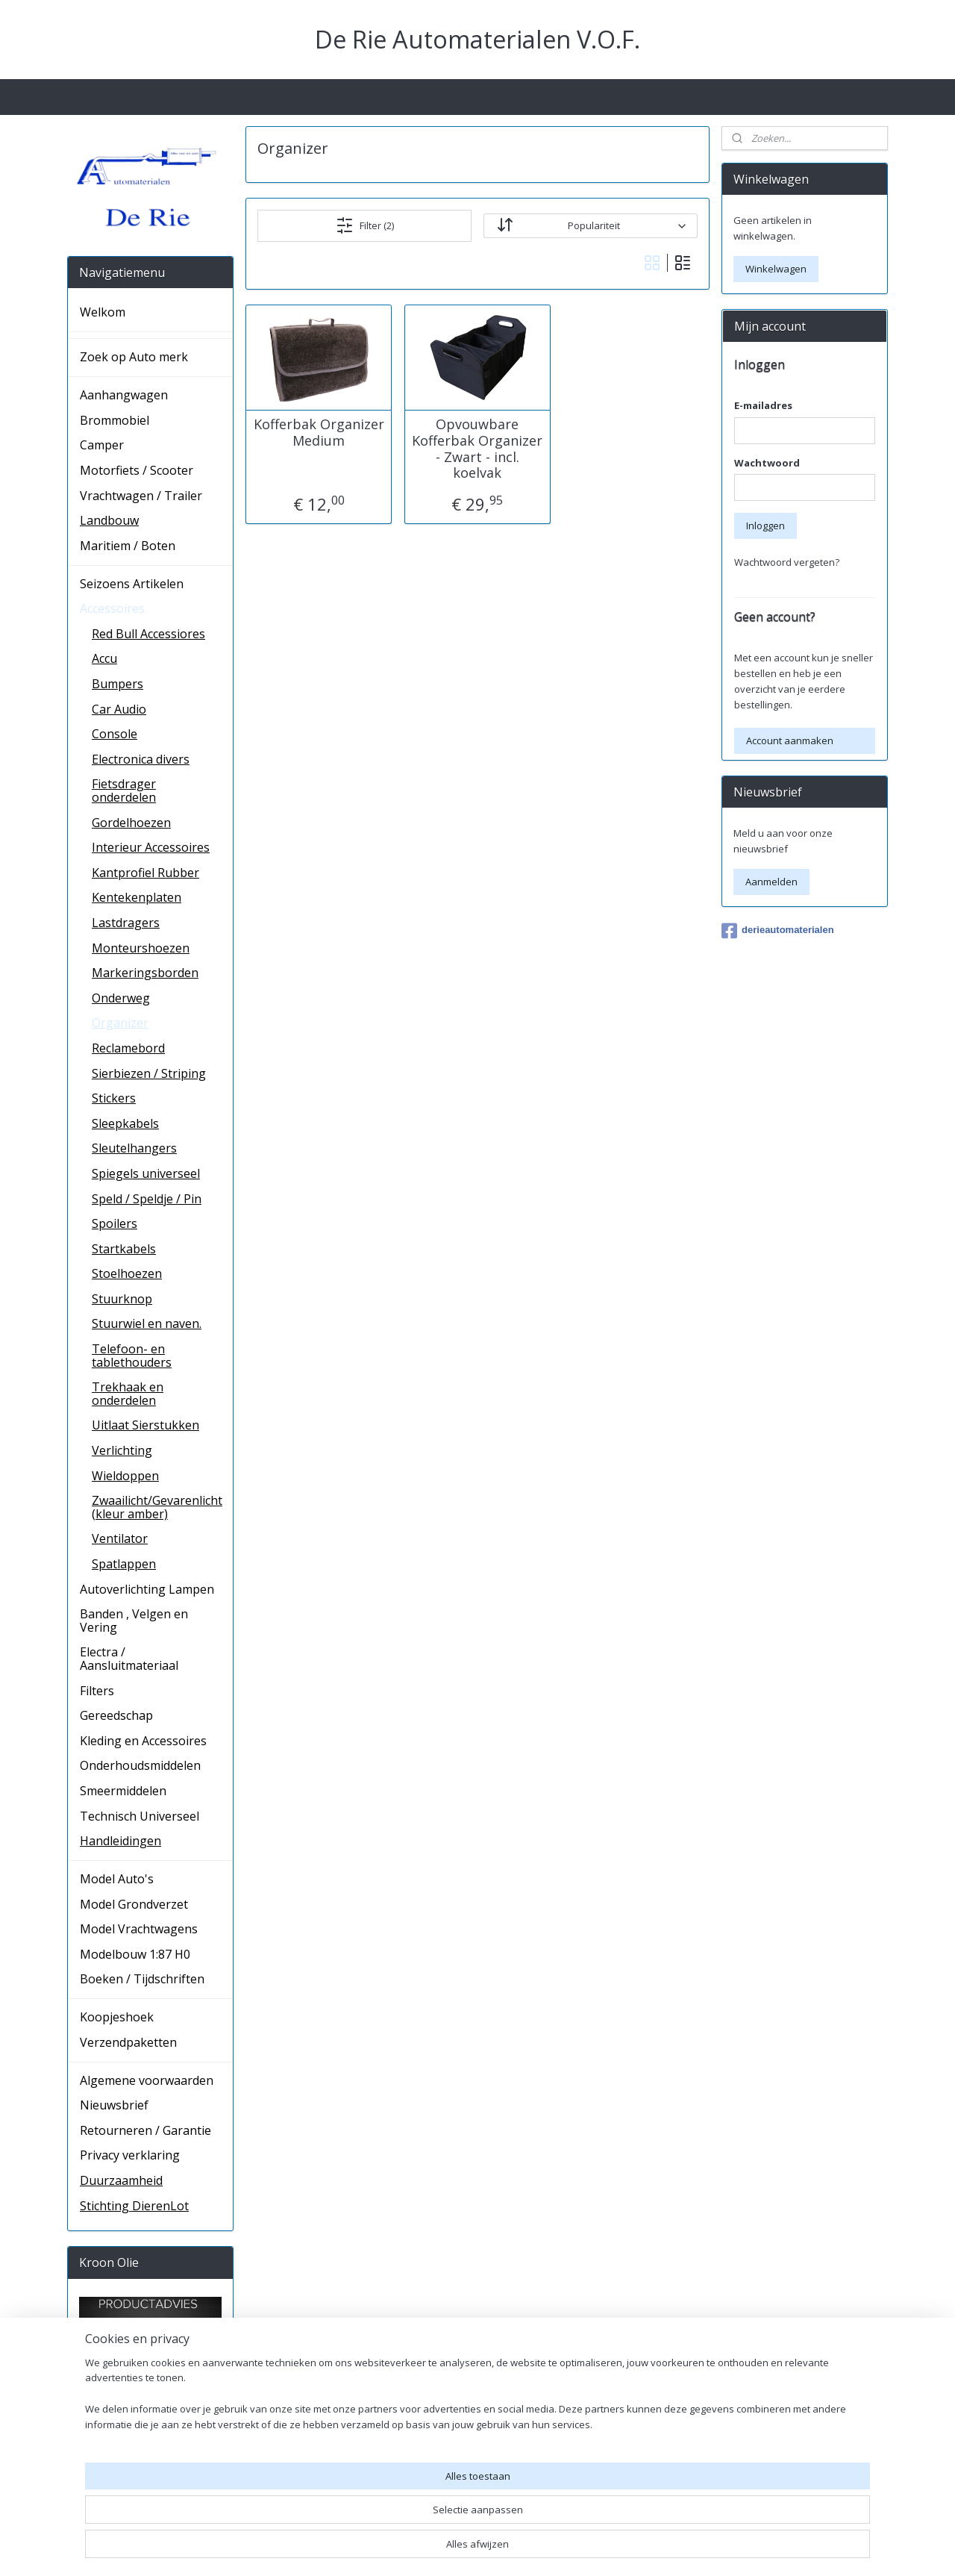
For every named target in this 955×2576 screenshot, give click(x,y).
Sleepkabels (125, 1123)
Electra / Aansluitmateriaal (129, 1659)
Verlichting (122, 1450)
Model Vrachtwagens (139, 1929)
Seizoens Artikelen (132, 584)
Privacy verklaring (130, 2155)
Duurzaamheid (121, 2180)
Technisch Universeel (139, 1816)
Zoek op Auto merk (134, 357)
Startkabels (124, 1249)
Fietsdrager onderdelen (124, 790)
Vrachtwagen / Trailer (141, 495)
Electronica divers (141, 759)
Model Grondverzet (134, 1904)
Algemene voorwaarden (146, 2080)
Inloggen (765, 525)
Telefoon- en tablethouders (132, 1355)
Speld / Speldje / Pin (146, 1199)
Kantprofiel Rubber (145, 872)
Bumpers (117, 684)
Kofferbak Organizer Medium (319, 433)
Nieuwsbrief (114, 2105)
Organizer (120, 1022)
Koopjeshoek (117, 2017)
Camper (102, 445)
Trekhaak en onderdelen (127, 1394)
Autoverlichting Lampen (147, 1589)
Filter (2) (365, 225)
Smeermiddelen (123, 1791)
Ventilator (120, 1538)
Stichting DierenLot (134, 2206)
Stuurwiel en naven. (146, 1323)
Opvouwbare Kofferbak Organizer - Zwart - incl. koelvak (477, 449)
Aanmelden (771, 881)
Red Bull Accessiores (148, 634)
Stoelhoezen (127, 1273)
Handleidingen (120, 1841)
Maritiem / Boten (127, 545)
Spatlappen (124, 1564)
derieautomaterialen (777, 931)
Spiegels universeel (146, 1173)
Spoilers (114, 1223)
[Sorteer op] (590, 225)
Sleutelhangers (134, 1148)
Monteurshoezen (141, 948)
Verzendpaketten (128, 2042)
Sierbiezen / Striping (149, 1073)
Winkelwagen (776, 268)
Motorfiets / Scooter (136, 470)
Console (114, 734)
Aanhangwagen (124, 395)
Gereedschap (116, 1715)
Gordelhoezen (131, 822)
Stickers (114, 1098)
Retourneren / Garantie (145, 2130)
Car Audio (119, 709)
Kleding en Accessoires (143, 1741)
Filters (97, 1690)
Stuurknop (122, 1299)
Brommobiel (114, 420)
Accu (104, 658)
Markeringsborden (145, 972)
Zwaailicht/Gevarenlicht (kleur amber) (157, 1507)
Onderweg (121, 998)
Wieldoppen (125, 1476)
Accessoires (112, 608)
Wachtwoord (767, 463)
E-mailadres (763, 405)
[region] (379, 2520)
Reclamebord (128, 1048)
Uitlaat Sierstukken (145, 1425)
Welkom (102, 312)
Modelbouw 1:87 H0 (135, 1954)
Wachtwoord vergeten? (786, 562)
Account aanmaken (789, 740)
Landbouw (109, 520)
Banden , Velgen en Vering (134, 1620)
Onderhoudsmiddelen (140, 1765)
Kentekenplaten (136, 897)
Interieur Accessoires (151, 847)
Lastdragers (126, 922)
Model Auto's (117, 1879)
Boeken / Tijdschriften (142, 1979)
